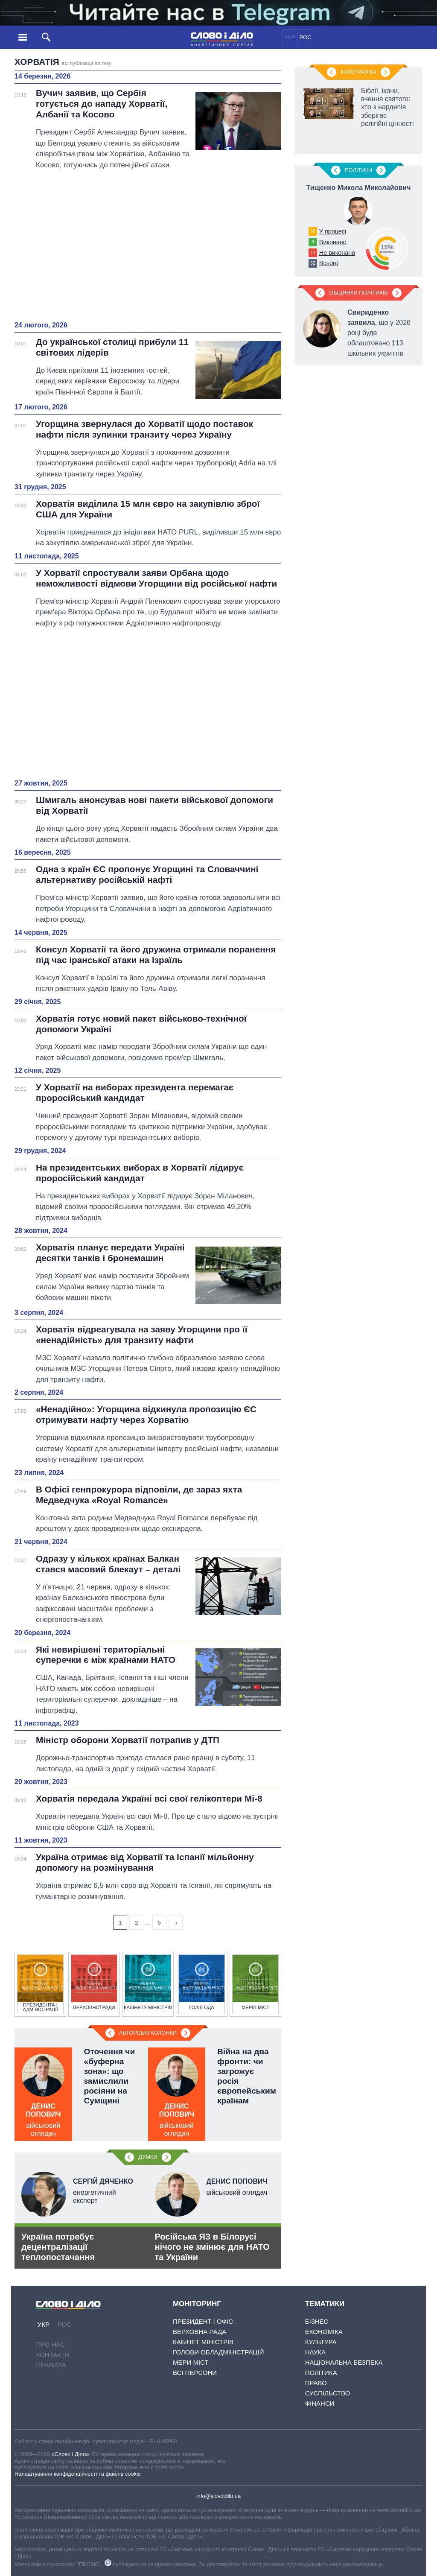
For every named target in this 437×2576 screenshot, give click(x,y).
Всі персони (195, 2372)
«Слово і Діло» (70, 2454)
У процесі (332, 231)
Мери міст (191, 2362)
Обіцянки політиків (358, 292)
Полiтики (359, 170)
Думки (147, 2157)
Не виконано (337, 252)
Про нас (50, 2344)
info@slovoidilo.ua (218, 2496)
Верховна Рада (199, 2331)
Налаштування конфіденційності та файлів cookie (78, 2474)
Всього (328, 263)
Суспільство (327, 2393)
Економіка (324, 2331)
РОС (306, 37)
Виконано (333, 242)
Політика (321, 2372)
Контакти (52, 2354)
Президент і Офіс (203, 2321)
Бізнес (317, 2321)
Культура (321, 2341)
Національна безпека (344, 2362)
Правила (51, 2365)
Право (316, 2382)
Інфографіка (358, 72)
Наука (315, 2352)
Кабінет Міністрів (203, 2341)
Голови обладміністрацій (218, 2352)
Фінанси (320, 2403)
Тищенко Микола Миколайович (358, 187)
